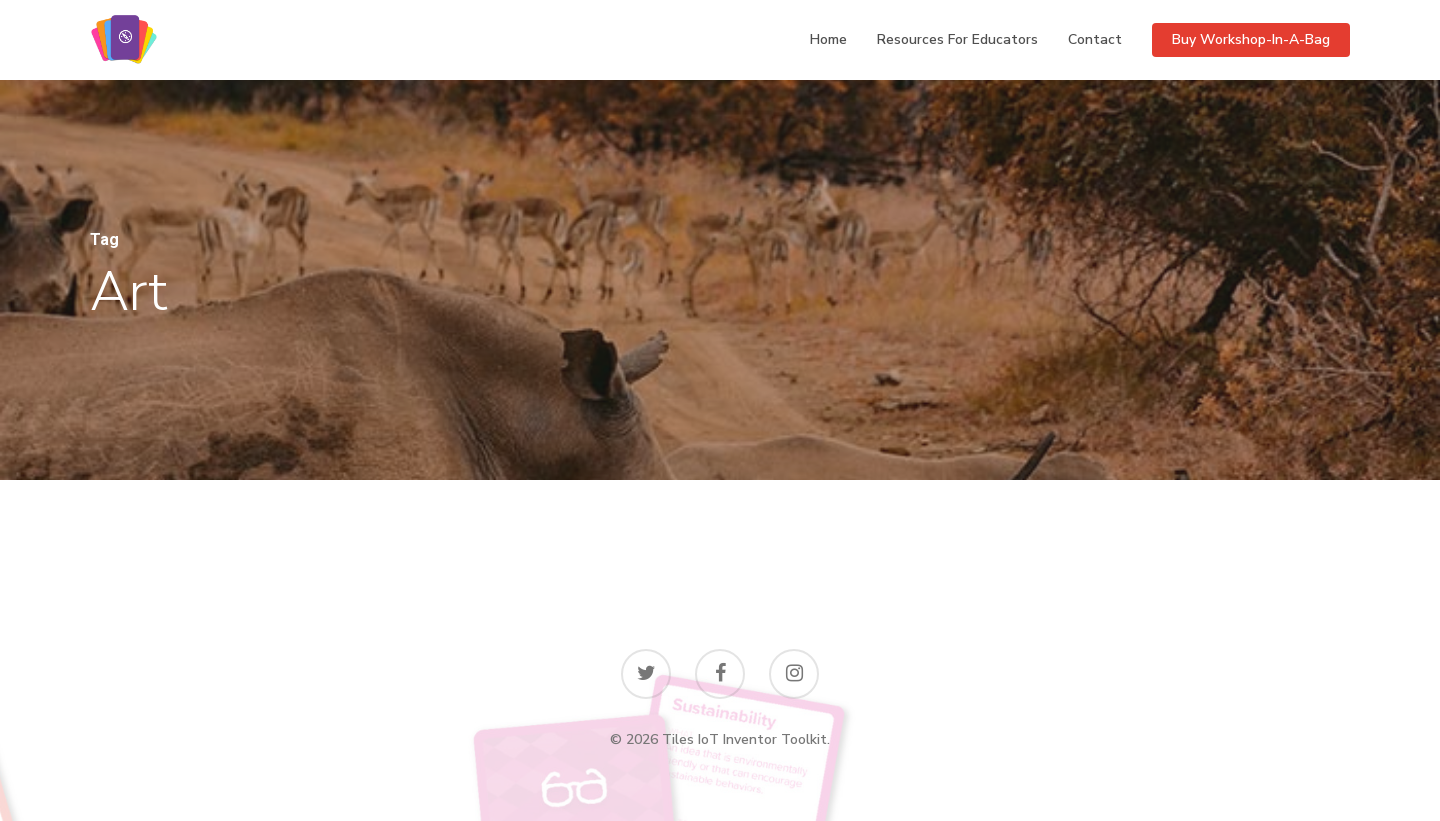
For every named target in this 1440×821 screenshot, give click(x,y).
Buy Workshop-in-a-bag (1251, 40)
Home (828, 40)
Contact (1095, 40)
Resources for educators (957, 40)
